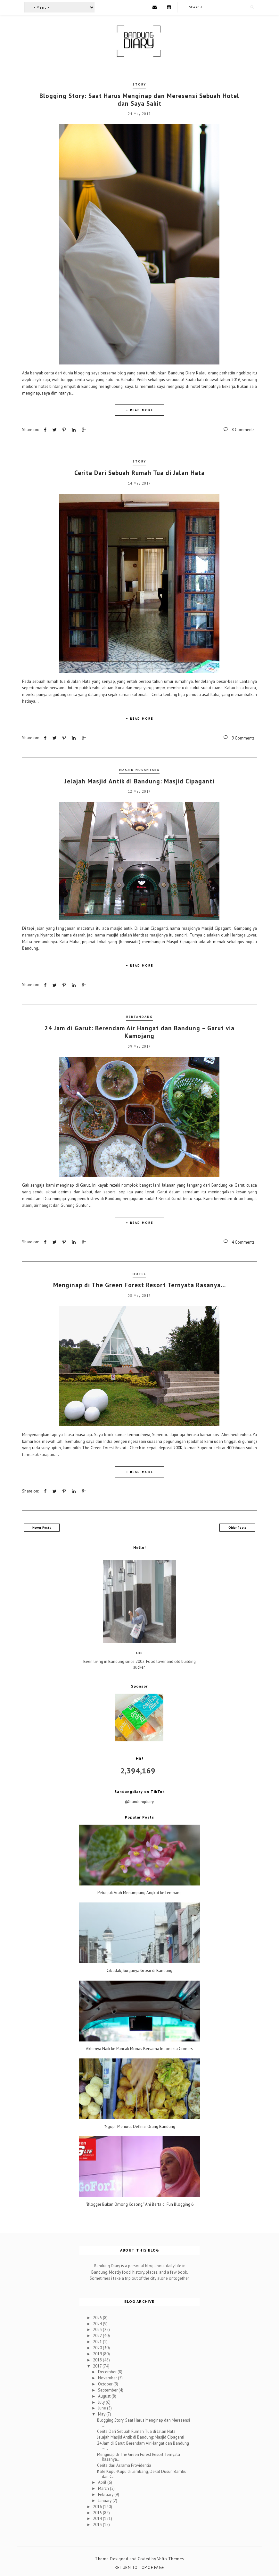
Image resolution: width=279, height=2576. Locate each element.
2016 (98, 2506)
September (108, 2389)
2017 (98, 2365)
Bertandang (139, 1016)
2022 (98, 2335)
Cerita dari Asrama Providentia (124, 2464)
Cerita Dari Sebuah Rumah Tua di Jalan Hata (139, 472)
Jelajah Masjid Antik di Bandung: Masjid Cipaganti (139, 780)
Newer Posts (41, 1527)
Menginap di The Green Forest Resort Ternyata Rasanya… (139, 1284)
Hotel (139, 1273)
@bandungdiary (139, 1801)
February (106, 2494)
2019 (98, 2353)
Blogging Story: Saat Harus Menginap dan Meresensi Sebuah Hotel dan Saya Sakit (139, 99)
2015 (98, 2512)
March (104, 2487)
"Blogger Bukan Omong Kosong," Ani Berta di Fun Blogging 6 (139, 2203)
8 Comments (243, 429)
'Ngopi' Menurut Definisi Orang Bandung (139, 2126)
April (102, 2481)
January (105, 2500)
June (102, 2407)
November (108, 2377)
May (102, 2413)
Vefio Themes (170, 2558)
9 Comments (243, 737)
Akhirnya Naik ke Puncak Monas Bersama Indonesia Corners (139, 2047)
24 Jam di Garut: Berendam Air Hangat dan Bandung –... (143, 2445)
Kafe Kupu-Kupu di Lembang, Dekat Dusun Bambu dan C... (141, 2473)
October (105, 2383)
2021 (98, 2341)
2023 (98, 2329)
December (108, 2371)
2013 (98, 2524)
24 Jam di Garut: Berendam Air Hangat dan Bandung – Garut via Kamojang (139, 1031)
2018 (98, 2359)
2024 (98, 2323)
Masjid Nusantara (139, 769)
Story (139, 84)
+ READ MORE (139, 410)
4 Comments (243, 1241)
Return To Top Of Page (139, 2567)
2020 (98, 2347)
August (104, 2395)
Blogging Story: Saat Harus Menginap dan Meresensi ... (143, 2422)
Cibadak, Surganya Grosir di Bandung (139, 1970)
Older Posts (237, 1527)
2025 (98, 2317)
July (102, 2401)
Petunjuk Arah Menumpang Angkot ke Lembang (139, 1892)
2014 (98, 2518)
